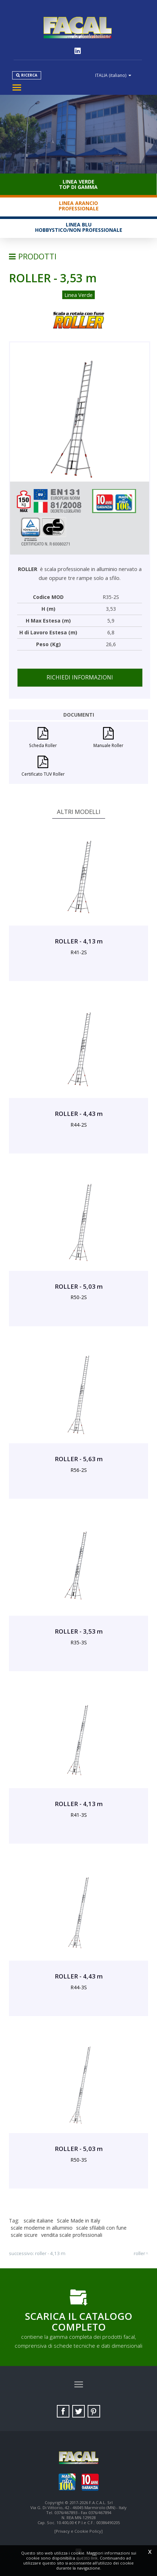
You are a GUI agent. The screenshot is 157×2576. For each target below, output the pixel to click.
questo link (87, 2558)
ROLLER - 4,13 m (50, 2253)
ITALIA (113, 75)
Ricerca (29, 75)
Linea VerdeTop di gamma (78, 184)
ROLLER (139, 2253)
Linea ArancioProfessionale (79, 206)
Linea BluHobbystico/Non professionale (78, 227)
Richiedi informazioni (79, 677)
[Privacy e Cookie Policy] (78, 2531)
